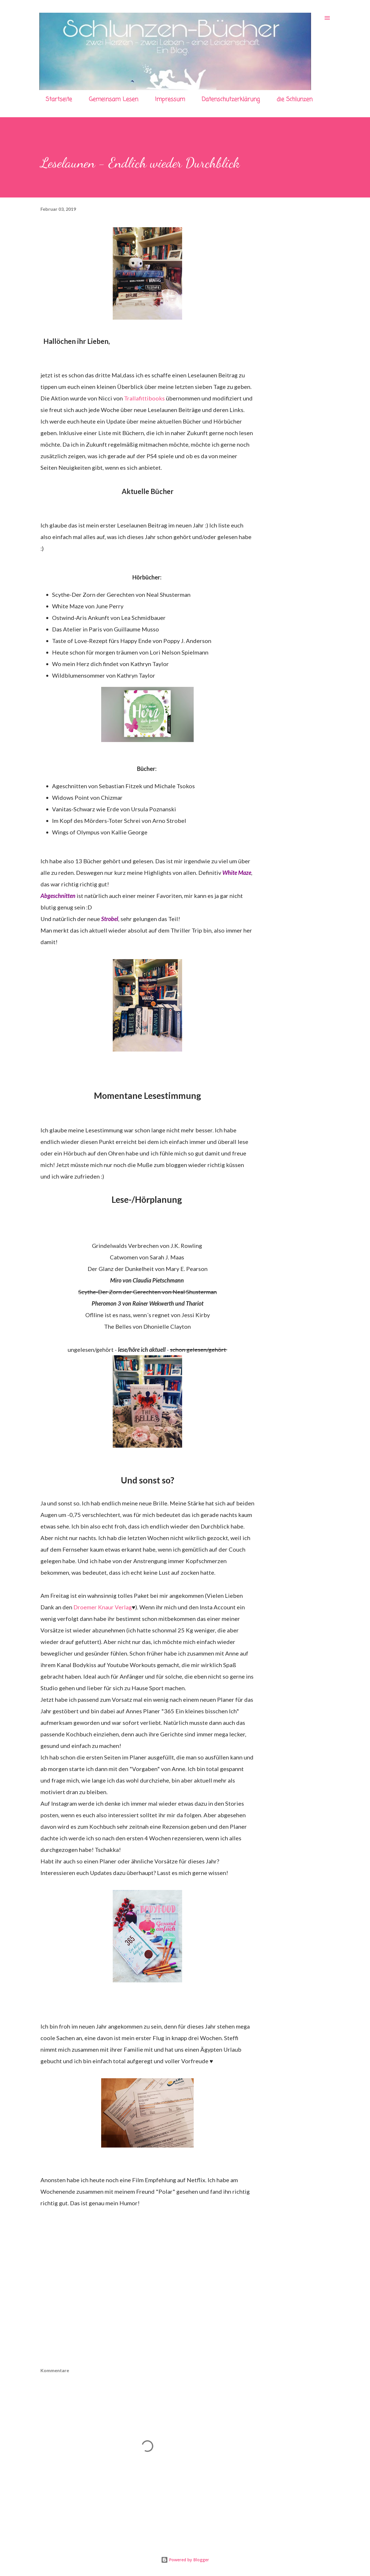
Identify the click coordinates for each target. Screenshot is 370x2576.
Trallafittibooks (144, 398)
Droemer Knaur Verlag (102, 1607)
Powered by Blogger (185, 2559)
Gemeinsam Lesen (113, 99)
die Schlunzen (294, 99)
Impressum (170, 99)
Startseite (59, 99)
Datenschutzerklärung (231, 99)
